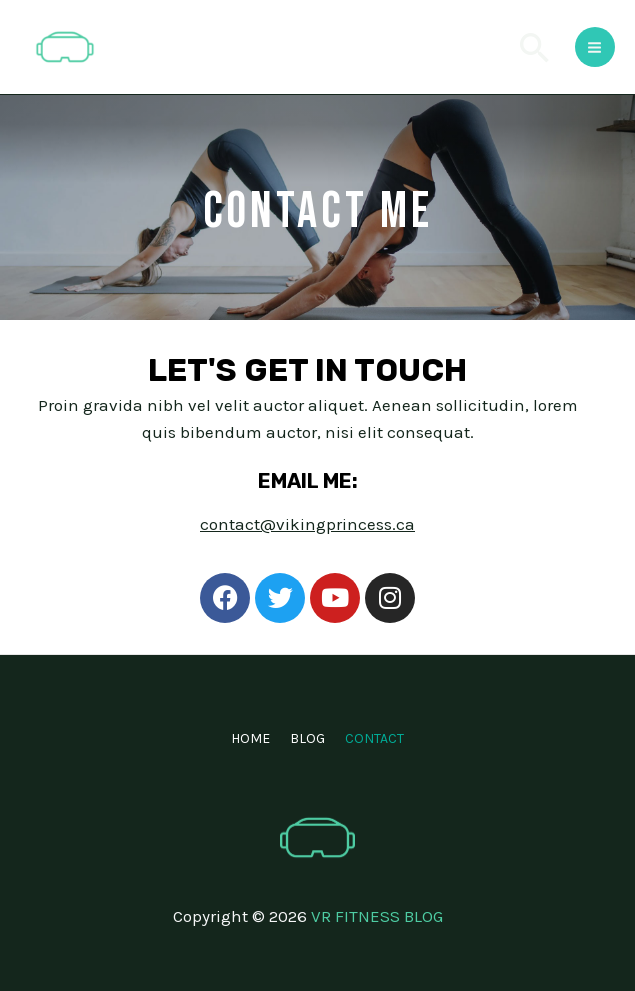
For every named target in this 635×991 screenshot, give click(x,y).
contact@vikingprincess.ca (307, 524)
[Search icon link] (535, 47)
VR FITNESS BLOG (377, 916)
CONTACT (374, 738)
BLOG (307, 738)
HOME (250, 738)
